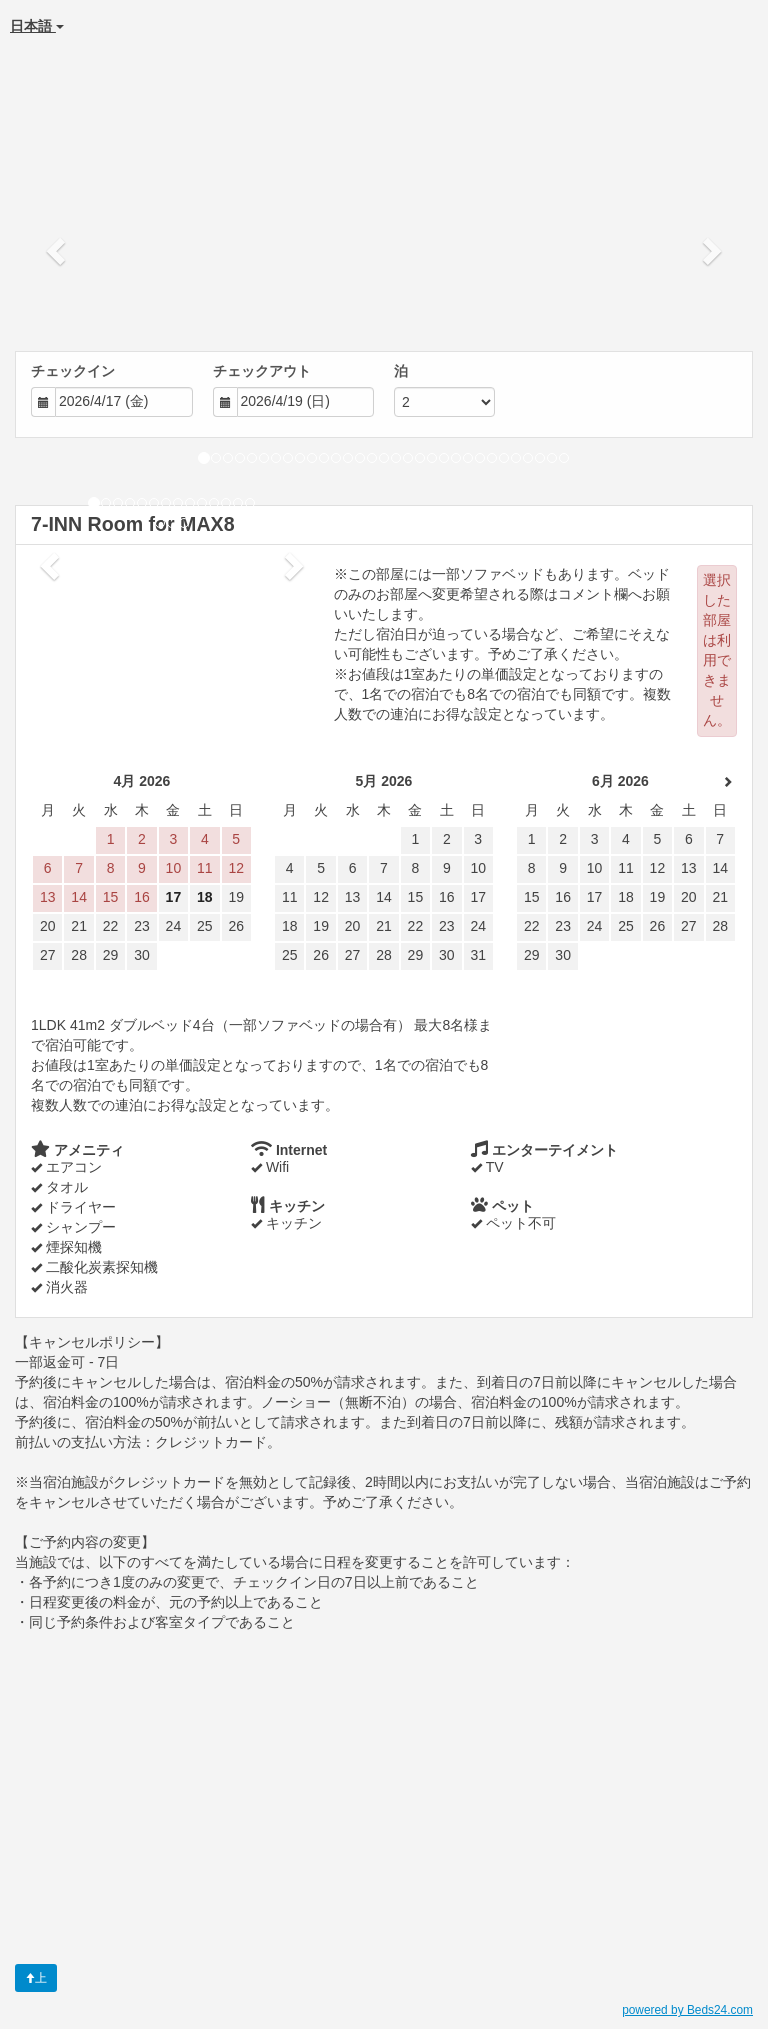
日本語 (37, 26)
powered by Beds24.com (687, 2010)
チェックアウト (262, 371)
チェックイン (73, 371)
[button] (57, 250)
